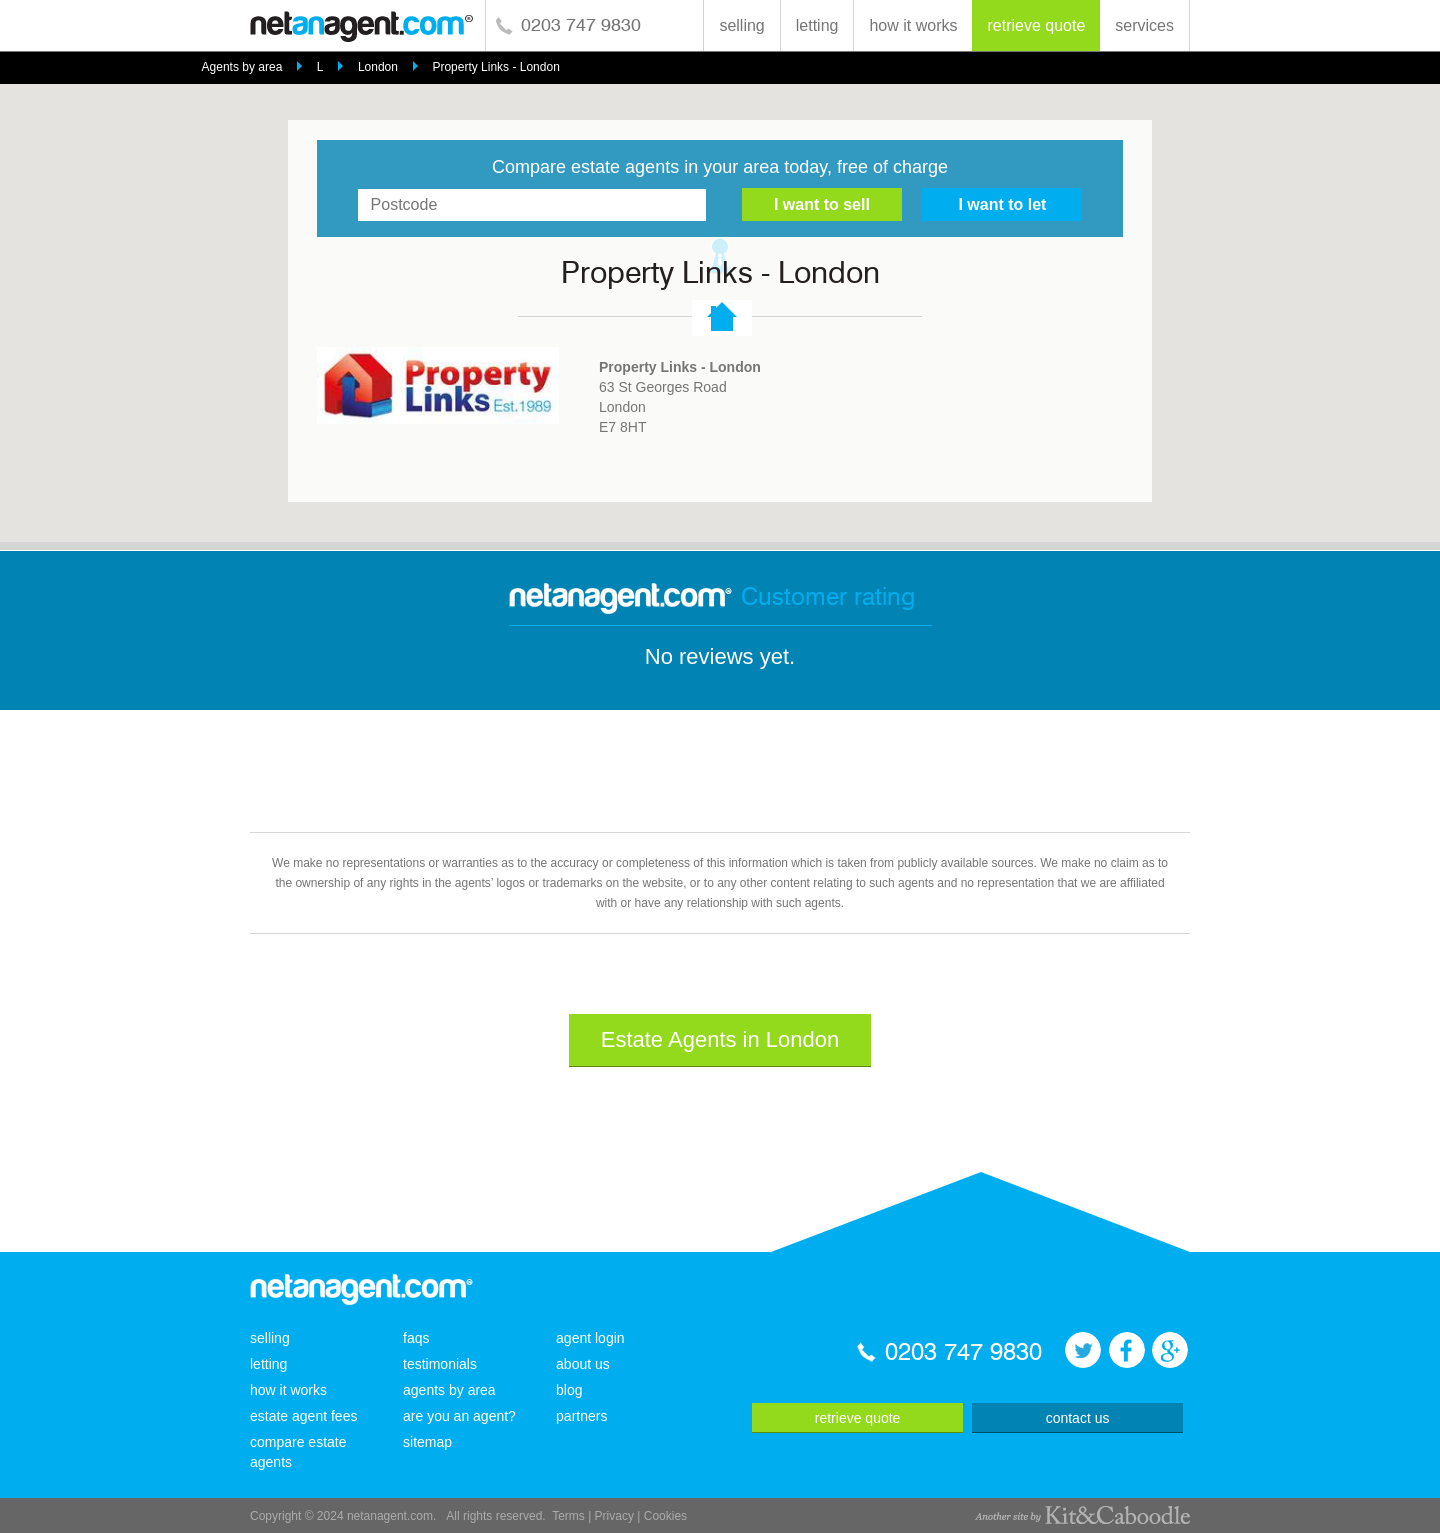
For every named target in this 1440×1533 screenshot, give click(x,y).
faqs (416, 1338)
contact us (1078, 1418)
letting (817, 25)
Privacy (614, 1516)
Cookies (665, 1516)
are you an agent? (459, 1416)
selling (741, 25)
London (378, 67)
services (1144, 25)
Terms (568, 1516)
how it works (913, 25)
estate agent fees (303, 1416)
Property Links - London (495, 67)
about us (583, 1364)
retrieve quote (1036, 25)
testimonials (440, 1364)
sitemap (427, 1442)
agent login (590, 1338)
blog (569, 1390)
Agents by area (242, 67)
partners (581, 1416)
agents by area (449, 1390)
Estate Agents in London (720, 1039)
